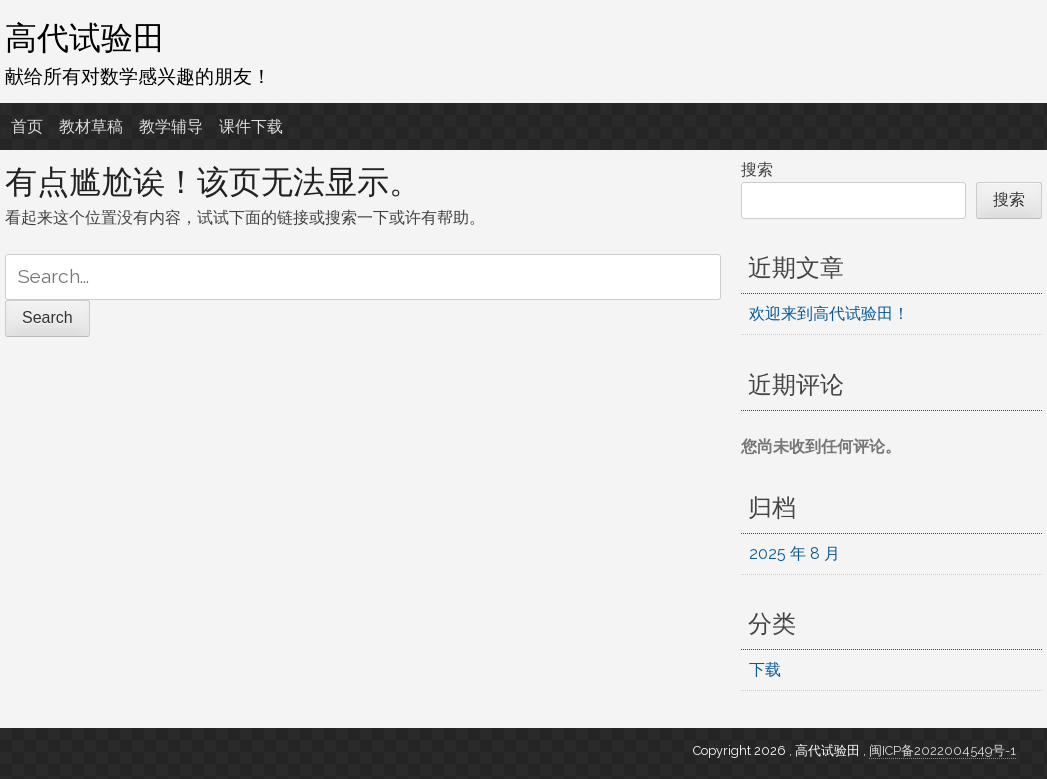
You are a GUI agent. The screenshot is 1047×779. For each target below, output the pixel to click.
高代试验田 (85, 37)
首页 (27, 126)
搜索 (757, 169)
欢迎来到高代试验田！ (829, 313)
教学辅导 (171, 126)
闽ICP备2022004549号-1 (942, 750)
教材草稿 (91, 126)
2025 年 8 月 (794, 553)
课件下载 (251, 126)
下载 (765, 669)
